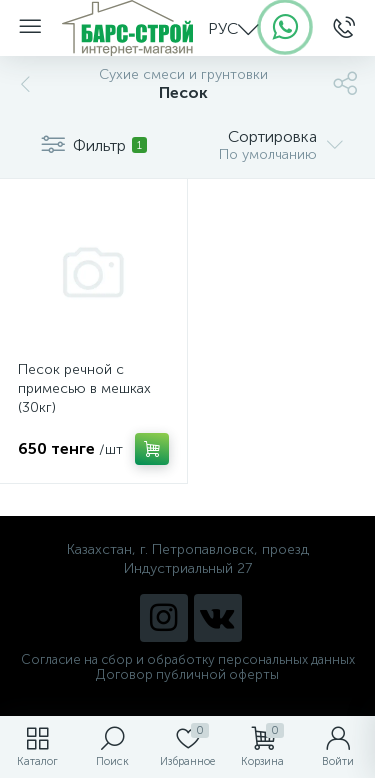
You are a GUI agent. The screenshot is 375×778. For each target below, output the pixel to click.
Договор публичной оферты (187, 674)
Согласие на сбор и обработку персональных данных (188, 659)
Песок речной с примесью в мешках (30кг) (84, 388)
